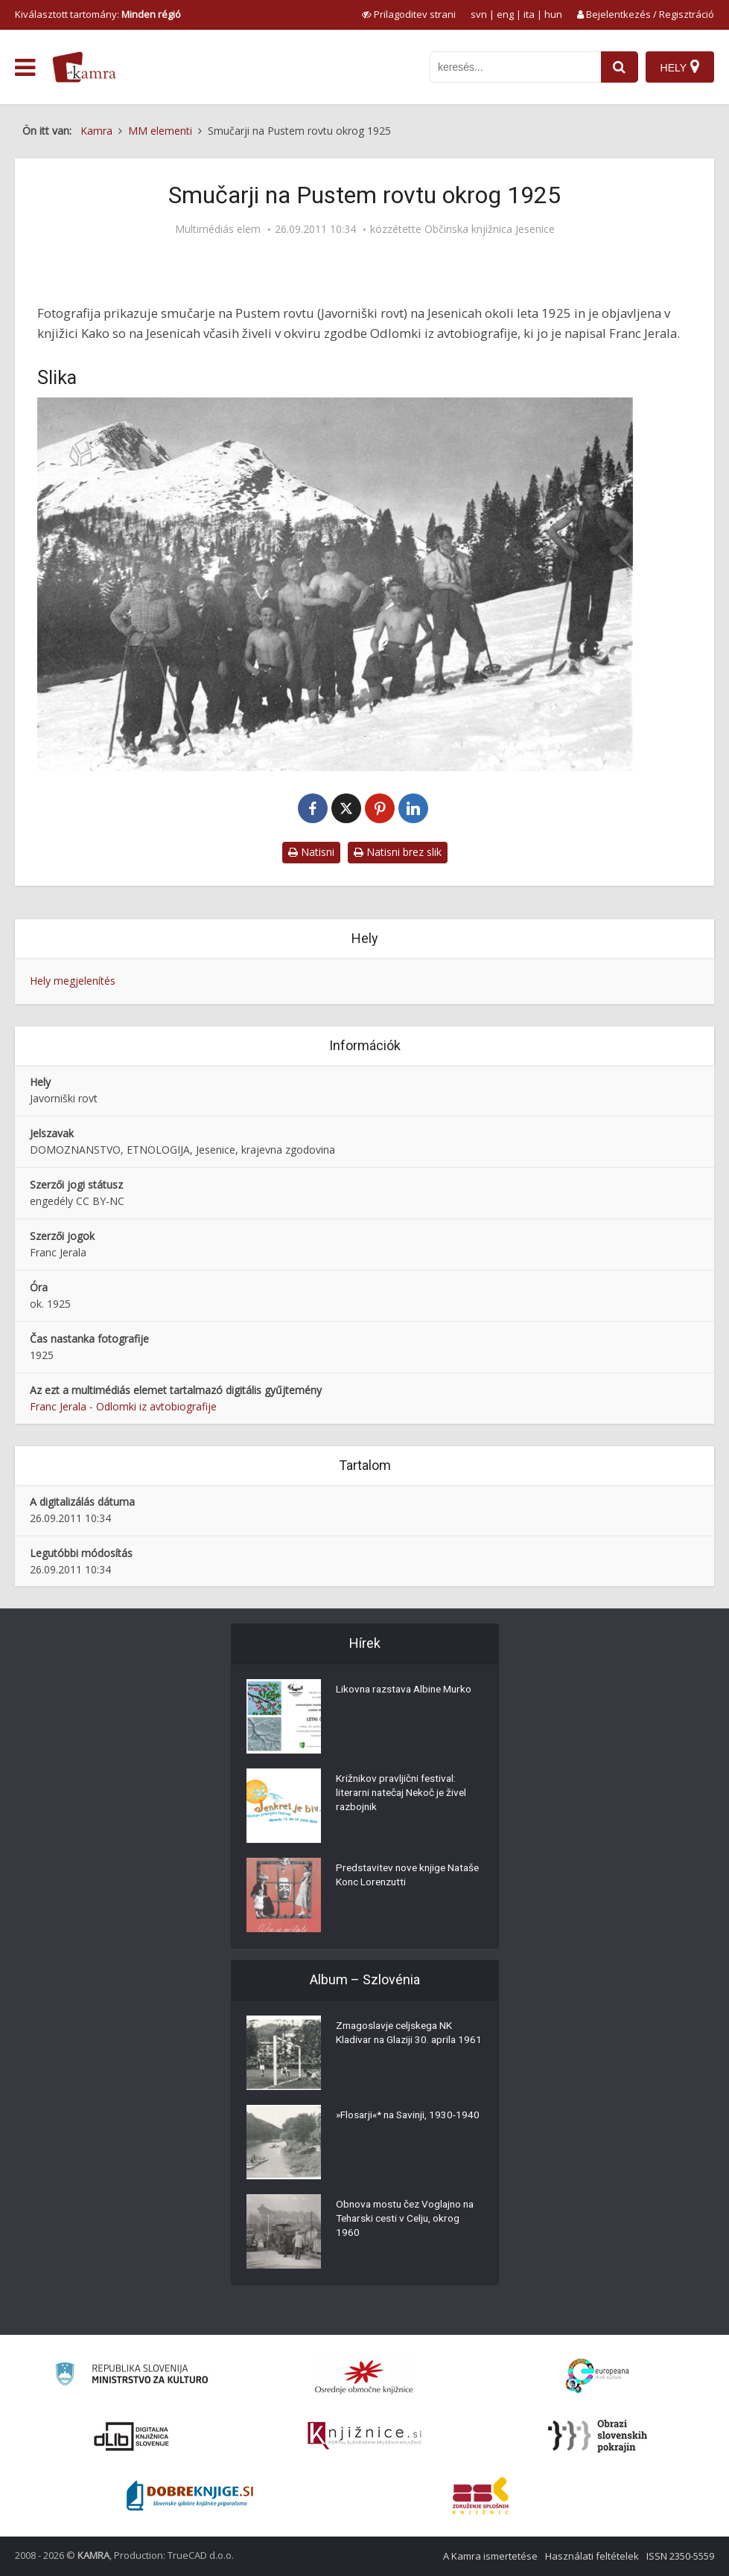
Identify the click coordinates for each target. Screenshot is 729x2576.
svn (479, 14)
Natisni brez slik (398, 852)
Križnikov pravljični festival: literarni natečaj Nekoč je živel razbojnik (405, 1794)
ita (529, 14)
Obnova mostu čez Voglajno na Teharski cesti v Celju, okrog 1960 (409, 2220)
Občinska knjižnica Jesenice (489, 229)
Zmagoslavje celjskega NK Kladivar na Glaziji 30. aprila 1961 (399, 2041)
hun (553, 14)
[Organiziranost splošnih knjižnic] (364, 2376)
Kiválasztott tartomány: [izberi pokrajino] (98, 14)
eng (505, 14)
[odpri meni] (25, 68)
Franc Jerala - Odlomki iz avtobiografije (123, 1406)
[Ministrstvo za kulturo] (131, 2376)
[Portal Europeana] (597, 2376)
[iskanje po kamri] (514, 67)
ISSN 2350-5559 (680, 2556)
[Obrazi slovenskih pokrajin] (598, 2436)
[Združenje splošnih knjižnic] (481, 2495)
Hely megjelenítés (72, 981)
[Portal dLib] (132, 2436)
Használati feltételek (592, 2556)
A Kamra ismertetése (490, 2556)
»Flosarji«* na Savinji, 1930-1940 (399, 2123)
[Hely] (679, 67)
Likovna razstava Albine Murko (408, 1690)
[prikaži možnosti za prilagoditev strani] (409, 14)
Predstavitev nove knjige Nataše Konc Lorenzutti (393, 1876)
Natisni (311, 852)
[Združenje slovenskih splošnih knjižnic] (364, 2436)
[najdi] (618, 67)
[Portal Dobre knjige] (190, 2496)
